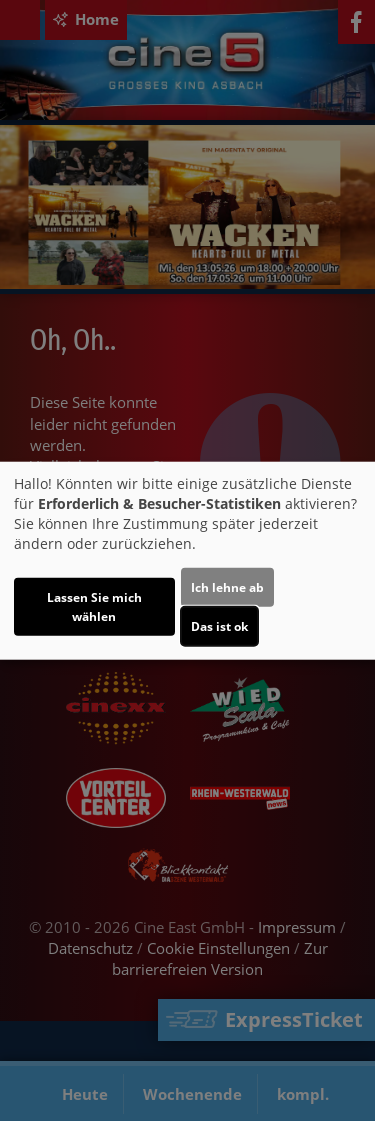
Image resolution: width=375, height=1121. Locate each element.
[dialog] (187, 560)
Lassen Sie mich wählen (94, 607)
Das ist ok (219, 626)
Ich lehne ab (227, 587)
